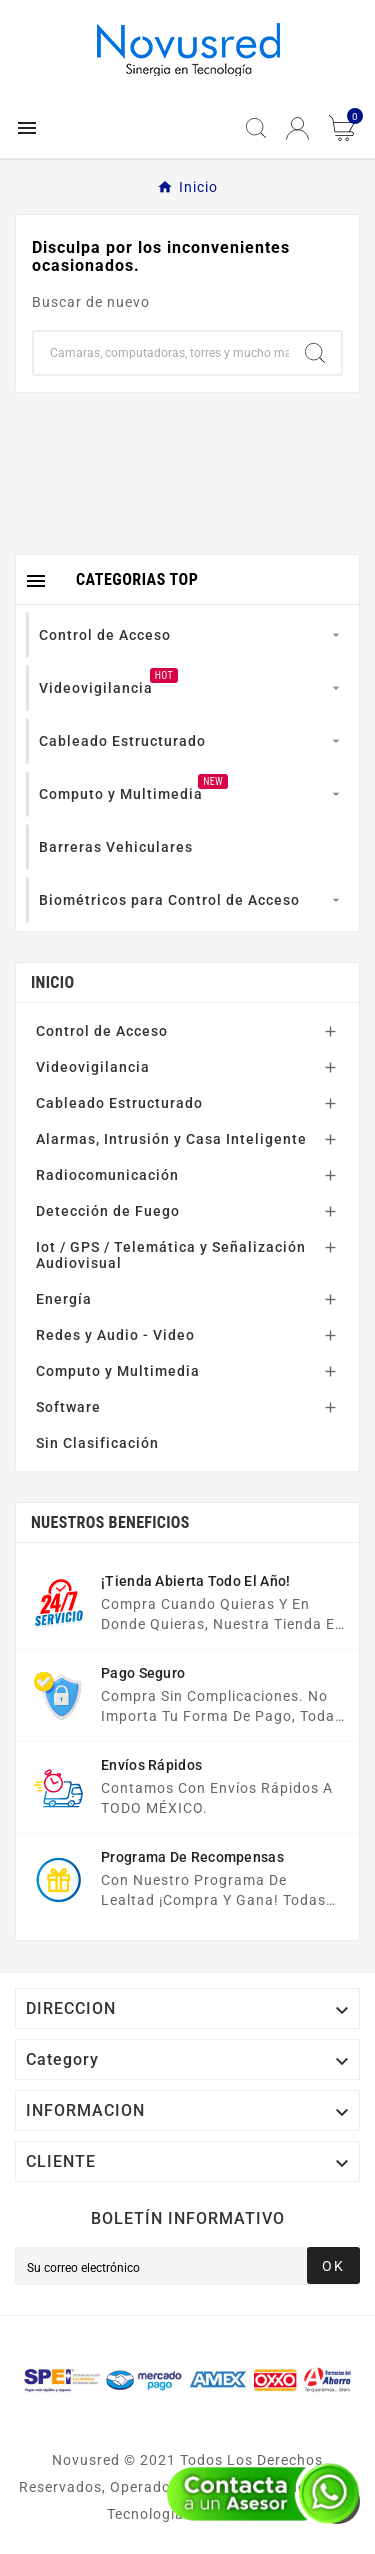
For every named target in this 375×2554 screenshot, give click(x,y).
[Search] (315, 353)
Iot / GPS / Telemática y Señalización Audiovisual (171, 1255)
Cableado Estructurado (119, 1103)
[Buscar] (161, 353)
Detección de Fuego (108, 1211)
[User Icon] (297, 128)
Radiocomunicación (107, 1175)
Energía (64, 1299)
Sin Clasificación (97, 1443)
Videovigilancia (93, 1067)
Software (68, 1407)
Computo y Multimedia (118, 1371)
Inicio (52, 982)
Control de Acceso (102, 1031)
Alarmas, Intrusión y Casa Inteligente (171, 1139)
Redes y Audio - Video (115, 1335)
